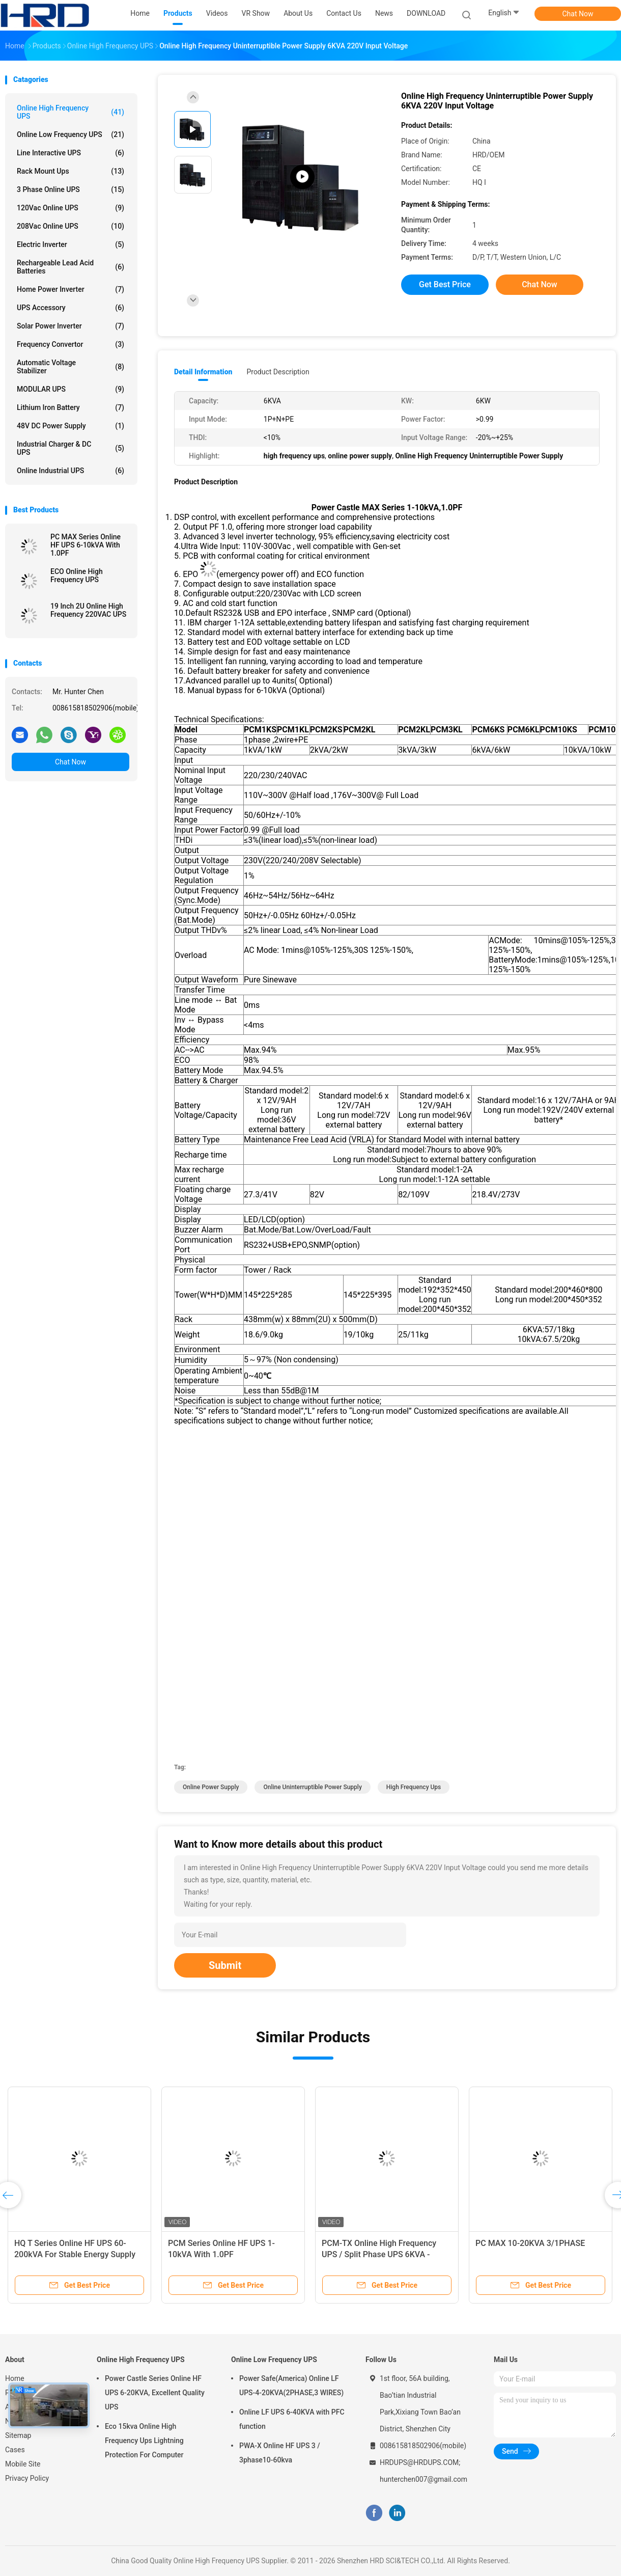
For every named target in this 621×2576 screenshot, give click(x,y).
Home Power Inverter (70, 289)
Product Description (277, 372)
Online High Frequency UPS (70, 112)
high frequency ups (413, 1787)
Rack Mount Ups (70, 171)
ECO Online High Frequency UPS (76, 575)
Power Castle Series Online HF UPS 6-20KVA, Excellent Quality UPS (155, 2392)
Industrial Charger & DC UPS (70, 448)
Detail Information (203, 372)
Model (186, 729)
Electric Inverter (70, 244)
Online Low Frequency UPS (70, 134)
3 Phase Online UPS (70, 189)
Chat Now (578, 14)
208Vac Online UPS (70, 226)
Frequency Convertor (70, 344)
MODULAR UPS (70, 389)
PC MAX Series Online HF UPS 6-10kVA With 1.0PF (85, 545)
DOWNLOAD (426, 13)
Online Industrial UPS (70, 470)
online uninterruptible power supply (312, 1787)
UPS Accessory (70, 308)
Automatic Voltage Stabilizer (70, 367)
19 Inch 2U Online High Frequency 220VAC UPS (88, 610)
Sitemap (18, 2435)
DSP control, (196, 517)
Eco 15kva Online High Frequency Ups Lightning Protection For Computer (144, 2440)
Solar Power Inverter (70, 326)
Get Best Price (445, 284)
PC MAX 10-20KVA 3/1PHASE (530, 2243)
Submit (225, 1965)
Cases (15, 2450)
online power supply (211, 1787)
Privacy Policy (27, 2478)
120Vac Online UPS (70, 208)
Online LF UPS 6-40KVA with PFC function (292, 2419)
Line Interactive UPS (70, 153)
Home (14, 2378)
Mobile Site (23, 2464)
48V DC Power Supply (70, 426)
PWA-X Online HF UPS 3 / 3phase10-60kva (279, 2453)
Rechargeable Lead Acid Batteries (70, 267)
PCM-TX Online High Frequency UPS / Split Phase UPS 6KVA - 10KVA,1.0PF (379, 2254)
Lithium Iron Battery (70, 407)
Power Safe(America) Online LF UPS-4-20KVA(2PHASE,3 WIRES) (291, 2385)
